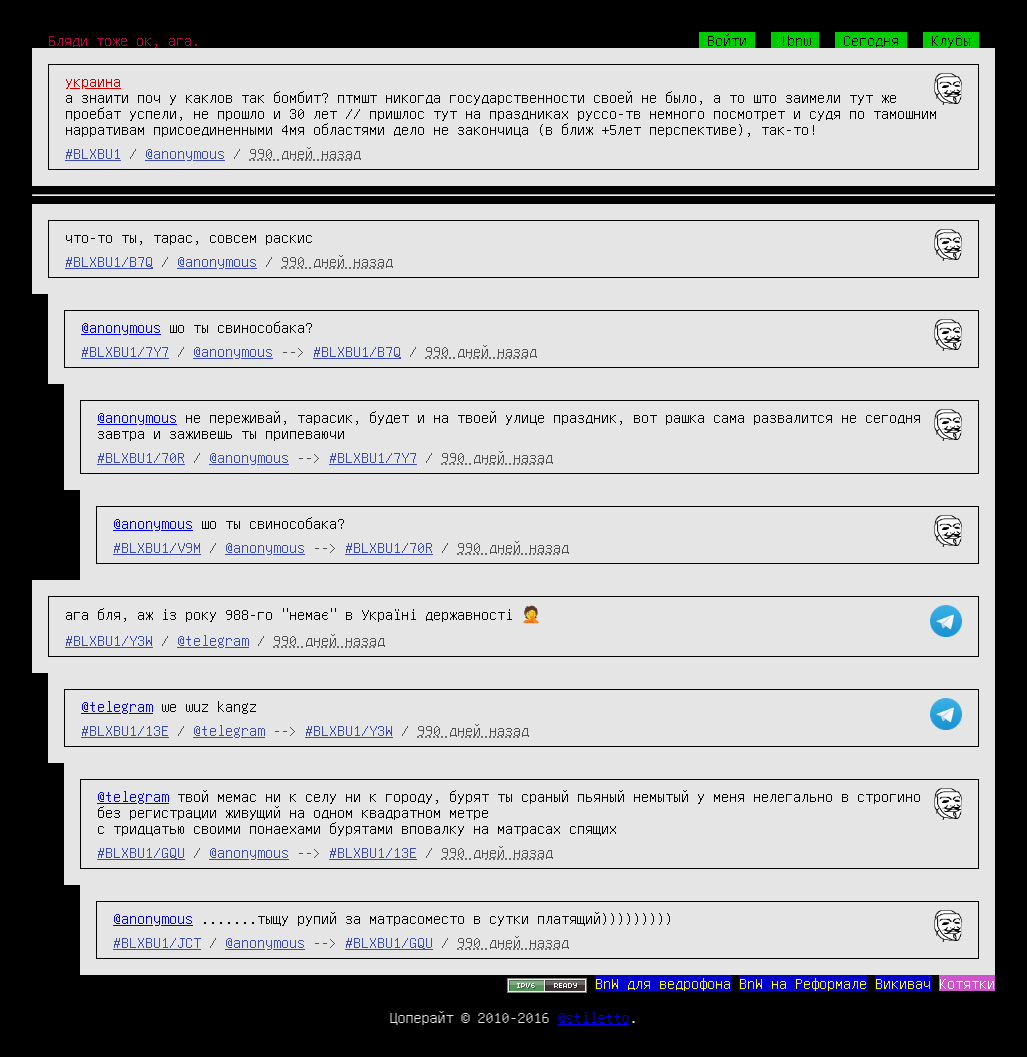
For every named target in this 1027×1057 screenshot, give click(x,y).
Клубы (951, 40)
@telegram (213, 640)
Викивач (903, 983)
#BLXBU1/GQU (141, 852)
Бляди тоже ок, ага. (124, 40)
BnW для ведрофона (663, 983)
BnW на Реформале (803, 983)
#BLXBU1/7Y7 (125, 351)
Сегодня (871, 40)
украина (93, 81)
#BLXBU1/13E (125, 730)
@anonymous (185, 153)
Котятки (967, 983)
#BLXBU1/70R (141, 457)
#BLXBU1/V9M (157, 547)
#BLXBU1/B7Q (109, 261)
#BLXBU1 (93, 153)
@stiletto (594, 1017)
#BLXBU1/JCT (157, 942)
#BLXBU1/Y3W (109, 640)
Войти (727, 40)
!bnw (795, 40)
